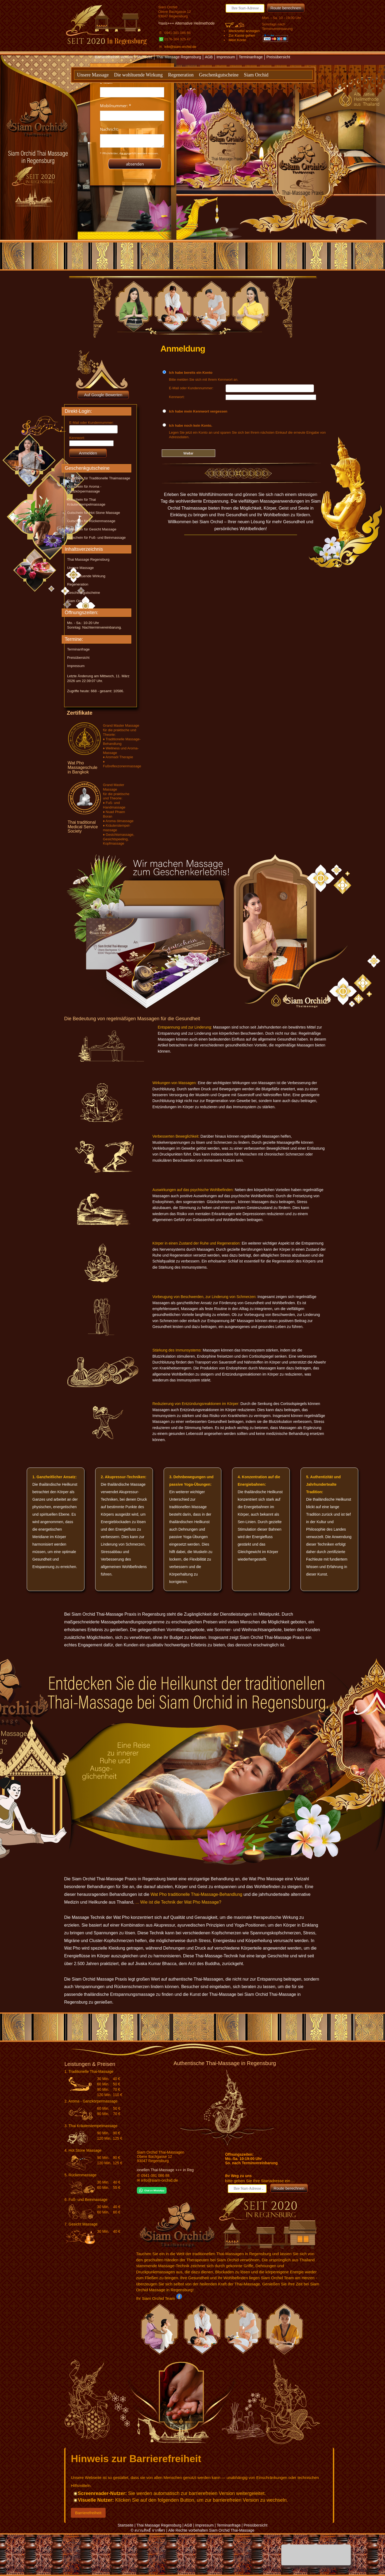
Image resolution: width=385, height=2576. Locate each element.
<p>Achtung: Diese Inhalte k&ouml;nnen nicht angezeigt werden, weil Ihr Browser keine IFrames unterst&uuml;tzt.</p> (132, 125)
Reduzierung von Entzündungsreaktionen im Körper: (195, 1403)
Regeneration (181, 75)
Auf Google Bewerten (103, 394)
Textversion (185, 65)
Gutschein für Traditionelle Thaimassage (98, 478)
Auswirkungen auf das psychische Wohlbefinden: (193, 1190)
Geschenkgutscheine (218, 75)
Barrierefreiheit (88, 2512)
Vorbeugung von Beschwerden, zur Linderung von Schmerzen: (204, 1297)
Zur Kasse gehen (242, 35)
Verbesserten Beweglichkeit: (175, 1136)
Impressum (226, 57)
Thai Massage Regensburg (178, 57)
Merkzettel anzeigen (244, 31)
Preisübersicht (278, 57)
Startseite (144, 57)
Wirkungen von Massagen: (174, 1083)
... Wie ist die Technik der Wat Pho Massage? (178, 1902)
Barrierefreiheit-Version (114, 57)
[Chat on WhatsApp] (152, 2192)
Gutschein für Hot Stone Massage (93, 513)
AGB (209, 57)
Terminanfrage (251, 57)
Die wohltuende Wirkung (138, 75)
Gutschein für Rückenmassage (91, 521)
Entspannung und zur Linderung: (185, 1027)
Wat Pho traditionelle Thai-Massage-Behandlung (196, 1894)
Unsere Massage (93, 75)
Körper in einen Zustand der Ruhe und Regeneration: (196, 1243)
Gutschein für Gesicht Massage (91, 529)
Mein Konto (237, 40)
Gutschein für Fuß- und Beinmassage (96, 538)
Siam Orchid (256, 75)
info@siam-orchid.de (180, 47)
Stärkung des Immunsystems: (177, 1350)
